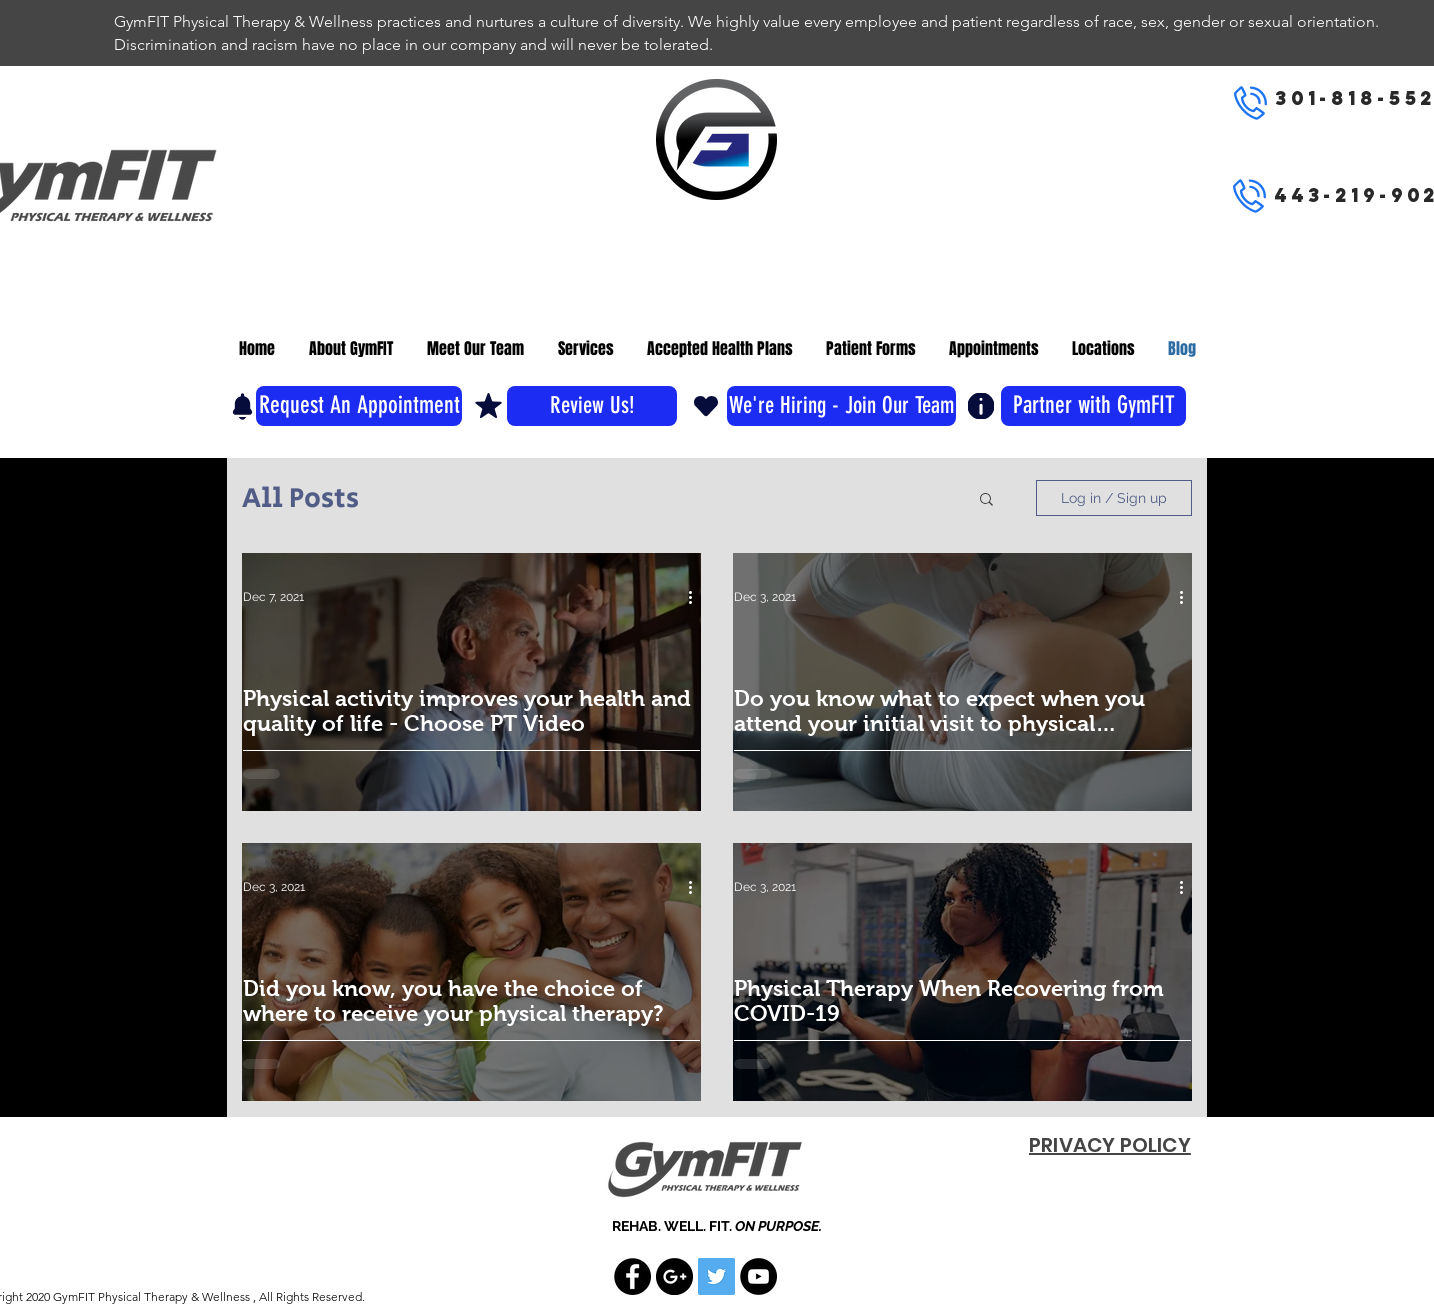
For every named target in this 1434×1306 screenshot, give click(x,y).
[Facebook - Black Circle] (632, 1276)
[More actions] (697, 597)
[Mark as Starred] (488, 405)
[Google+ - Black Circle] (674, 1276)
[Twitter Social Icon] (716, 1276)
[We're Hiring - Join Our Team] (841, 406)
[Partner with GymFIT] (1093, 406)
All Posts (300, 498)
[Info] (981, 406)
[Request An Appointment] (359, 406)
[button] (986, 500)
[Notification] (242, 406)
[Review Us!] (592, 406)
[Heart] (706, 405)
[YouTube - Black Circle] (758, 1276)
